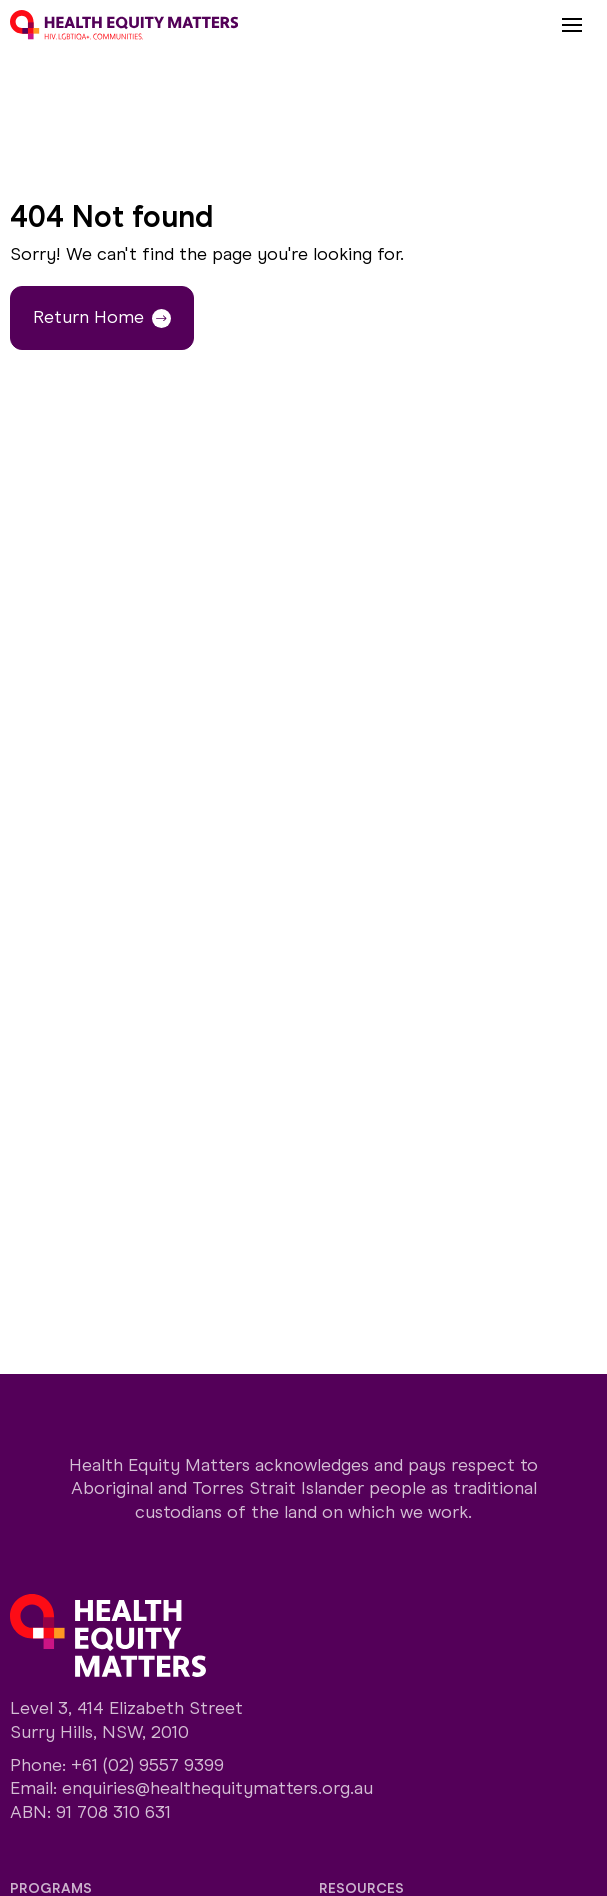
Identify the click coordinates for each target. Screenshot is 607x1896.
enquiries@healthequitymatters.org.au (217, 1788)
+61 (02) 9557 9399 (147, 1765)
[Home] (124, 25)
